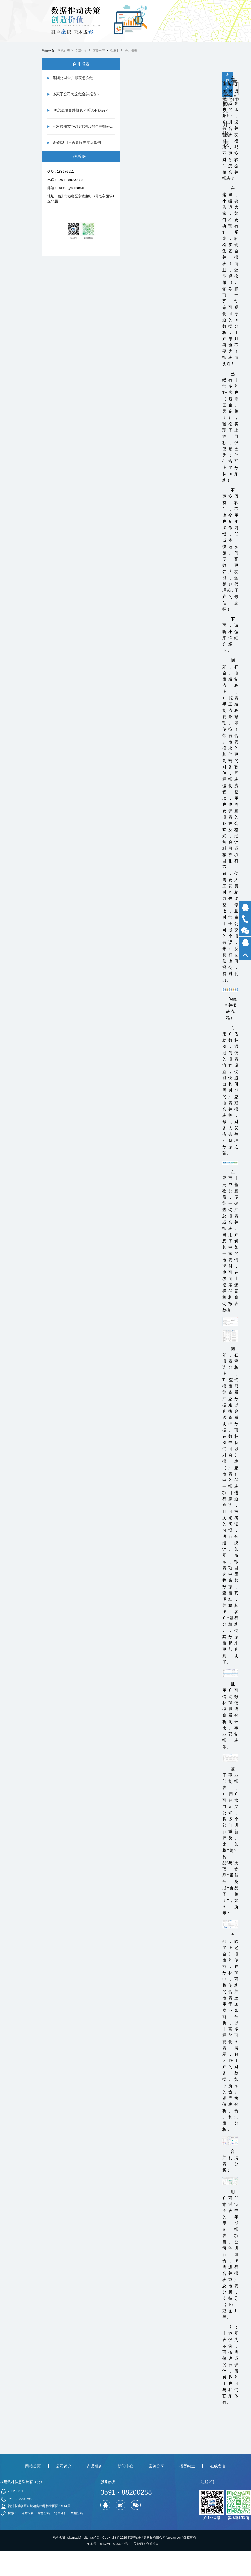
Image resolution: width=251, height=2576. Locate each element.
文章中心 (81, 50)
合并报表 (131, 50)
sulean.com (174, 2537)
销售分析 (60, 2513)
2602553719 (16, 2491)
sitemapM (74, 2537)
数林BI (114, 50)
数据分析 (77, 2513)
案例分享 (99, 50)
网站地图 (58, 2537)
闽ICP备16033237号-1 (115, 2544)
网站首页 (64, 50)
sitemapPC (91, 2537)
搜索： (12, 2513)
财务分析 (44, 2513)
